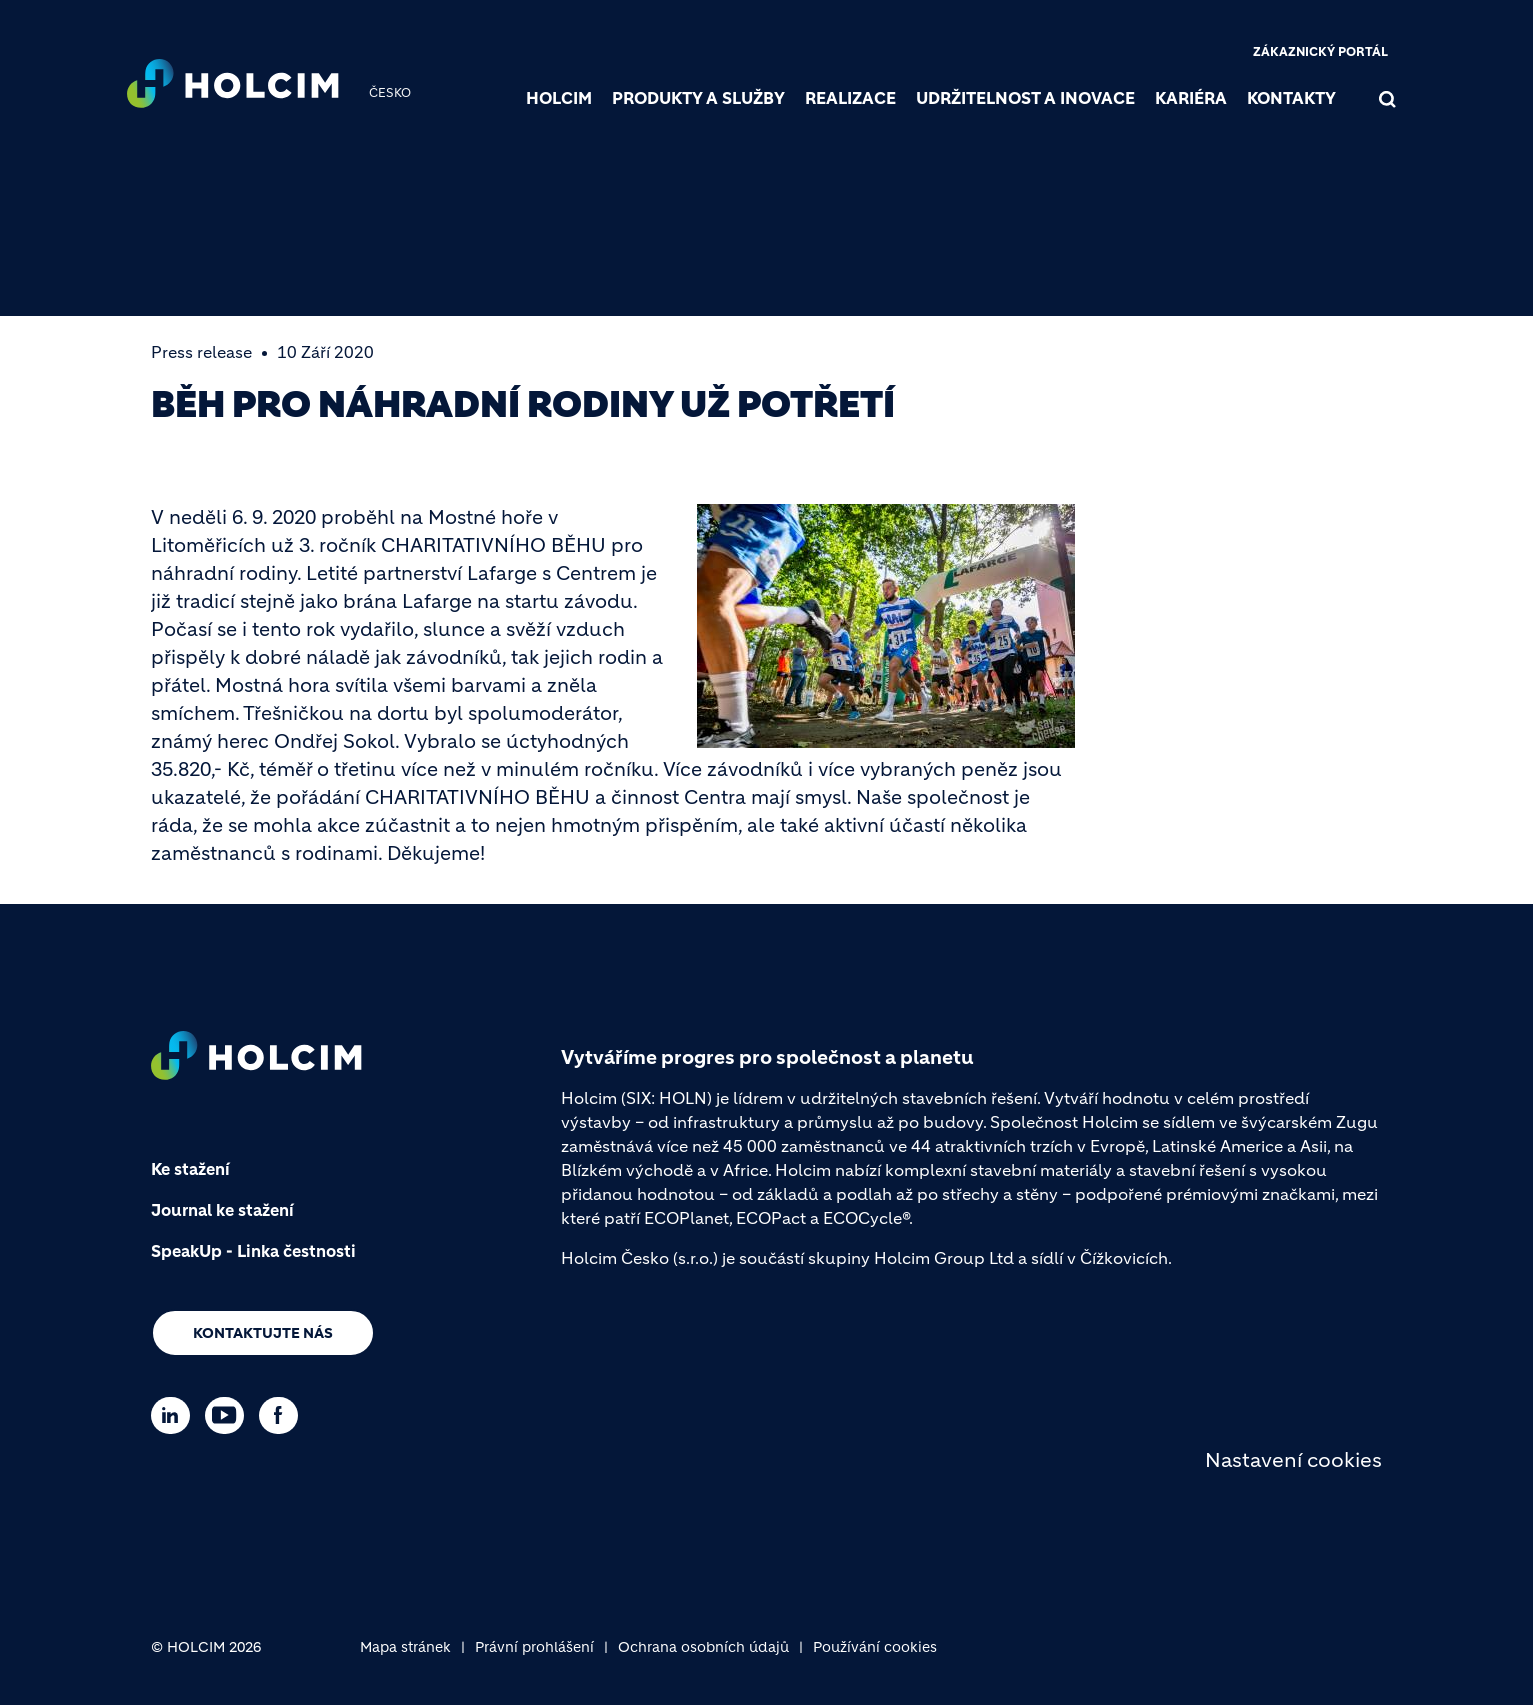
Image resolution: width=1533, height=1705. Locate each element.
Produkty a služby (698, 98)
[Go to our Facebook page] (283, 1415)
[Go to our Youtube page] (229, 1415)
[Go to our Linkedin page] (175, 1415)
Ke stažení (190, 1169)
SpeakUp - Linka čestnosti (253, 1251)
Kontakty (1291, 98)
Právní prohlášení (534, 1647)
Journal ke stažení (222, 1210)
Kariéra (1191, 98)
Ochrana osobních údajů (703, 1647)
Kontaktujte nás (263, 1333)
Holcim (559, 98)
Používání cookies (875, 1647)
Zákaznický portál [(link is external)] (1320, 51)
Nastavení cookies (1293, 1460)
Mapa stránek (405, 1647)
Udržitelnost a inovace (1025, 98)
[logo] (233, 86)
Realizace (850, 98)
